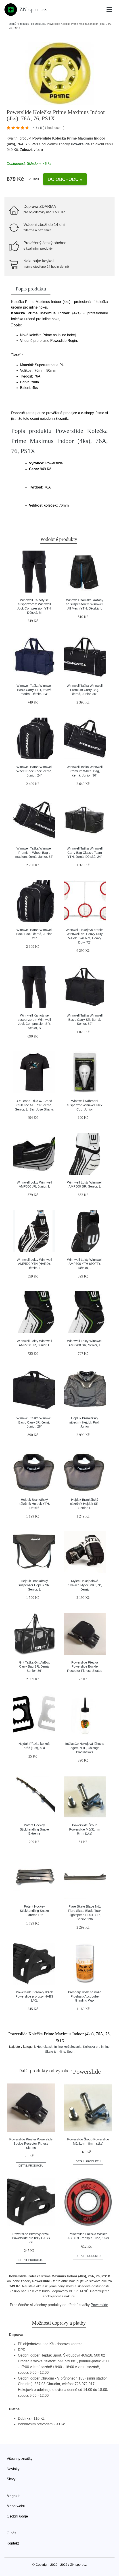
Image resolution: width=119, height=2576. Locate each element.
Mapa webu (16, 2506)
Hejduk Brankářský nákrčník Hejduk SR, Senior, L (84, 1504)
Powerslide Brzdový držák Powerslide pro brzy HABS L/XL (34, 1996)
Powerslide (80, 144)
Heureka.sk (38, 23)
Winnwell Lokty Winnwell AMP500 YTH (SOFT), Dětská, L (84, 1264)
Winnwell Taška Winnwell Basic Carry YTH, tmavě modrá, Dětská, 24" (34, 690)
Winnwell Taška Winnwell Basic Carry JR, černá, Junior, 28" (34, 1422)
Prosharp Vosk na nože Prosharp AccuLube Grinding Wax (84, 1996)
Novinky (13, 2469)
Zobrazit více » (31, 150)
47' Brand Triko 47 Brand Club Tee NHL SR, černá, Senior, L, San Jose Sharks (34, 1105)
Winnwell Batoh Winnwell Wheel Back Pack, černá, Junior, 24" (34, 771)
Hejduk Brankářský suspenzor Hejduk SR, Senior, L (34, 1585)
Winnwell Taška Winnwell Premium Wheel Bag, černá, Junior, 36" (84, 771)
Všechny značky (20, 2459)
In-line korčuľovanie (67, 2046)
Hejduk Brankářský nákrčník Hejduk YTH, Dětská (34, 1504)
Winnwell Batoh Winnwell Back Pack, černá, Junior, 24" (34, 934)
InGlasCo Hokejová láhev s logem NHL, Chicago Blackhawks (84, 1748)
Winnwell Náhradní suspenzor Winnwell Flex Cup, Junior (84, 1105)
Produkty (23, 23)
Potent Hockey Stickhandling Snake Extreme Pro (34, 1910)
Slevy (11, 2479)
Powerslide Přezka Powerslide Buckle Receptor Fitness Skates (84, 1666)
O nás (11, 2533)
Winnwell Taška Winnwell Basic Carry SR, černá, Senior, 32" (84, 1019)
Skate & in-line (55, 2051)
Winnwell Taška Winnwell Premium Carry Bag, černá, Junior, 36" (84, 690)
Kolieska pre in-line (96, 2046)
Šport (70, 2051)
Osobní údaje (17, 2516)
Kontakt (13, 2543)
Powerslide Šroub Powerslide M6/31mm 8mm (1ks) (84, 1829)
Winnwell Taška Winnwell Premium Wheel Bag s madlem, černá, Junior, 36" (34, 852)
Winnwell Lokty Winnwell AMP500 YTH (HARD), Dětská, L (34, 1264)
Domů (12, 23)
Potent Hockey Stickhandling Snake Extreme (34, 1829)
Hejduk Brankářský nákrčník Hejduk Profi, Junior (84, 1422)
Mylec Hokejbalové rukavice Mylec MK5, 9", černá (84, 1585)
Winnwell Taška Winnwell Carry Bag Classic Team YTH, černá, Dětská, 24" (84, 852)
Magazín (13, 2496)
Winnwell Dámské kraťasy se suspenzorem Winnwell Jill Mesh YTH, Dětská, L (84, 604)
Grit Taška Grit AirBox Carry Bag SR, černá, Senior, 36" (34, 1666)
